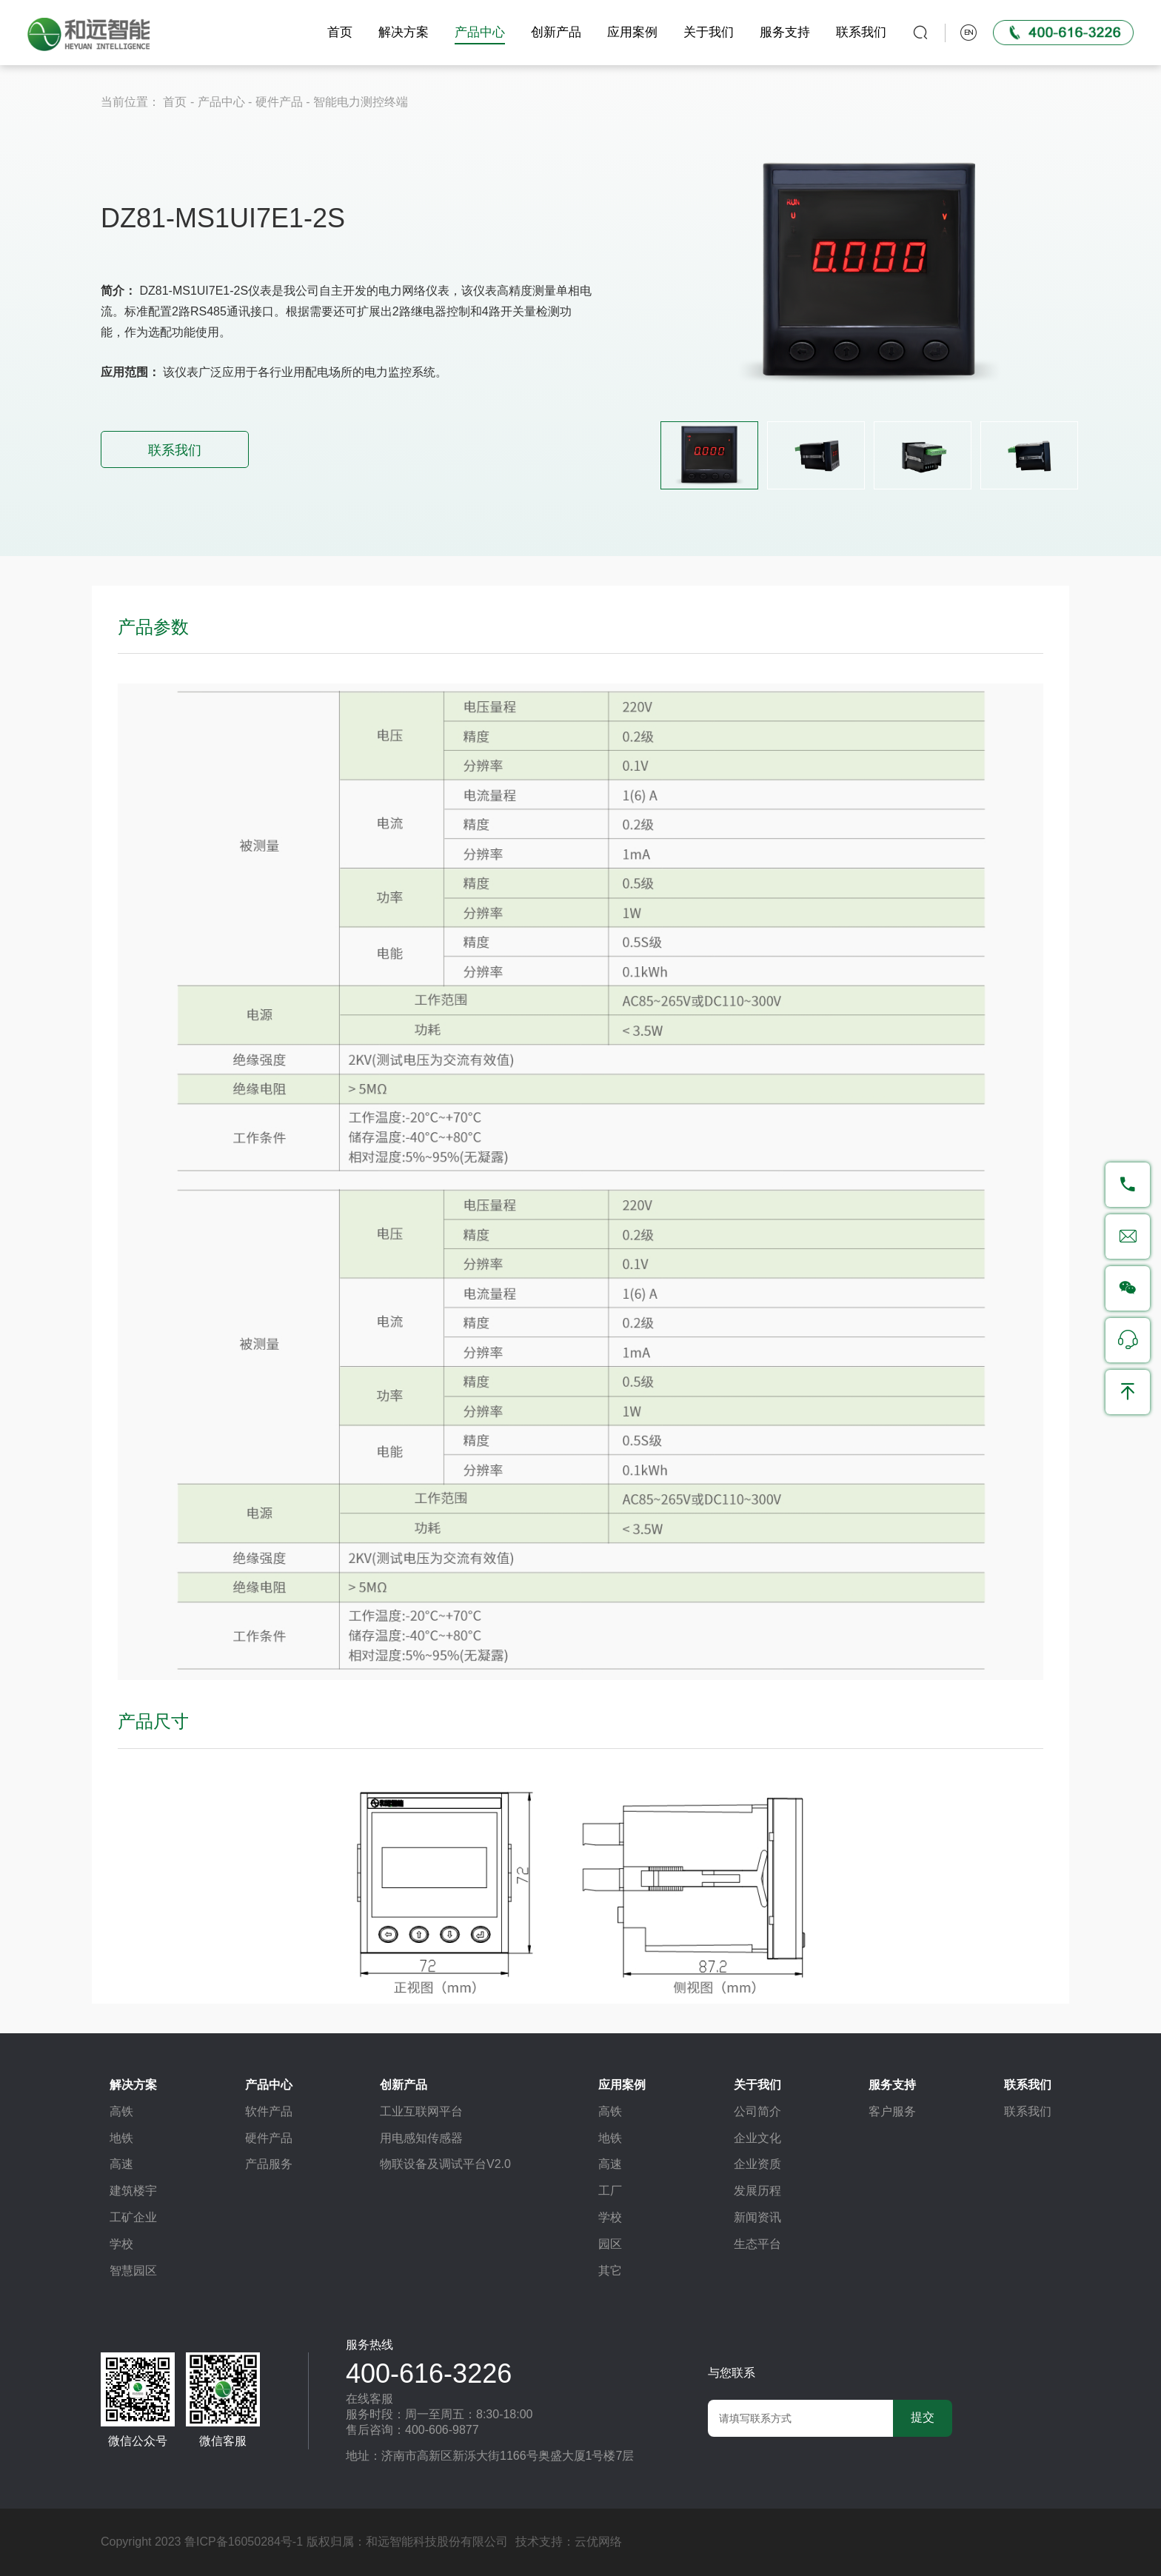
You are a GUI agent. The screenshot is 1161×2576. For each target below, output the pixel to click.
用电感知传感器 (421, 2138)
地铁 (121, 2138)
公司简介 (757, 2111)
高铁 (121, 2111)
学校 (121, 2244)
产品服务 (268, 2164)
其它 (610, 2270)
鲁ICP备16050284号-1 (243, 2541)
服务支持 (782, 32)
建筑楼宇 (133, 2190)
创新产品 (554, 32)
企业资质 (757, 2164)
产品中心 (477, 32)
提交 (922, 2417)
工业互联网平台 (421, 2111)
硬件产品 (279, 102)
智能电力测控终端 (360, 102)
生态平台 (757, 2244)
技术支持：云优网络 (568, 2541)
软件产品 (268, 2111)
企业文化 (757, 2138)
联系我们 (859, 32)
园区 (610, 2244)
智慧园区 (133, 2270)
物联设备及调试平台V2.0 (445, 2164)
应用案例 (630, 32)
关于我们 (706, 32)
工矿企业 (133, 2217)
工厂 (610, 2190)
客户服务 (892, 2111)
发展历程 (757, 2190)
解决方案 (401, 32)
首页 (337, 32)
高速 (121, 2164)
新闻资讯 (757, 2217)
